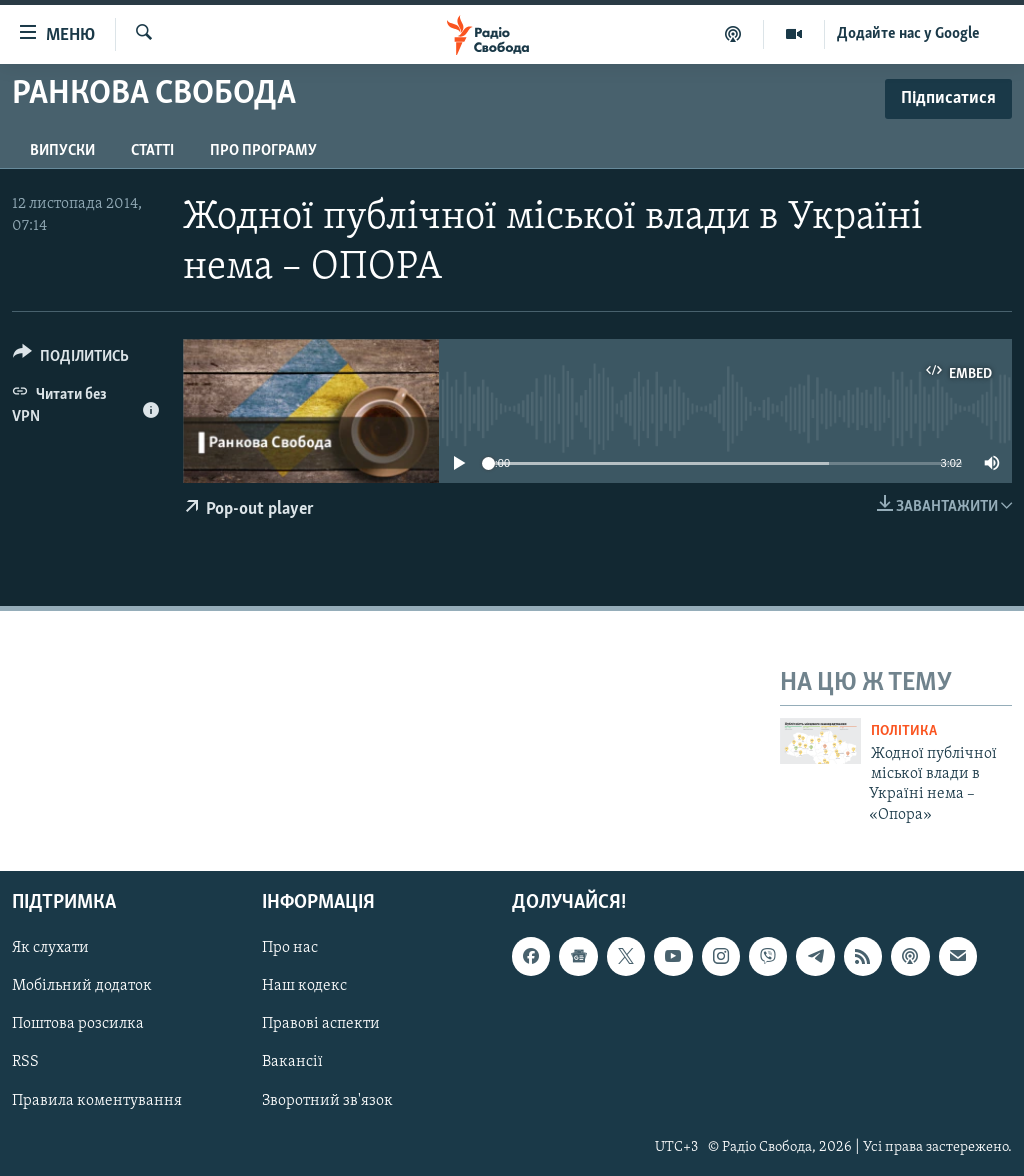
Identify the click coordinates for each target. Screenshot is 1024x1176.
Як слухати (50, 948)
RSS (25, 1063)
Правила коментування (97, 1101)
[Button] (71, 359)
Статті (152, 151)
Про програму (263, 151)
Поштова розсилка (78, 1025)
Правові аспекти (321, 1025)
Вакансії (292, 1063)
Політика (904, 731)
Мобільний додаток (82, 986)
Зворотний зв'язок (327, 1101)
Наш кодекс (304, 986)
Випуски (62, 151)
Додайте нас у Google (908, 34)
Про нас (290, 948)
